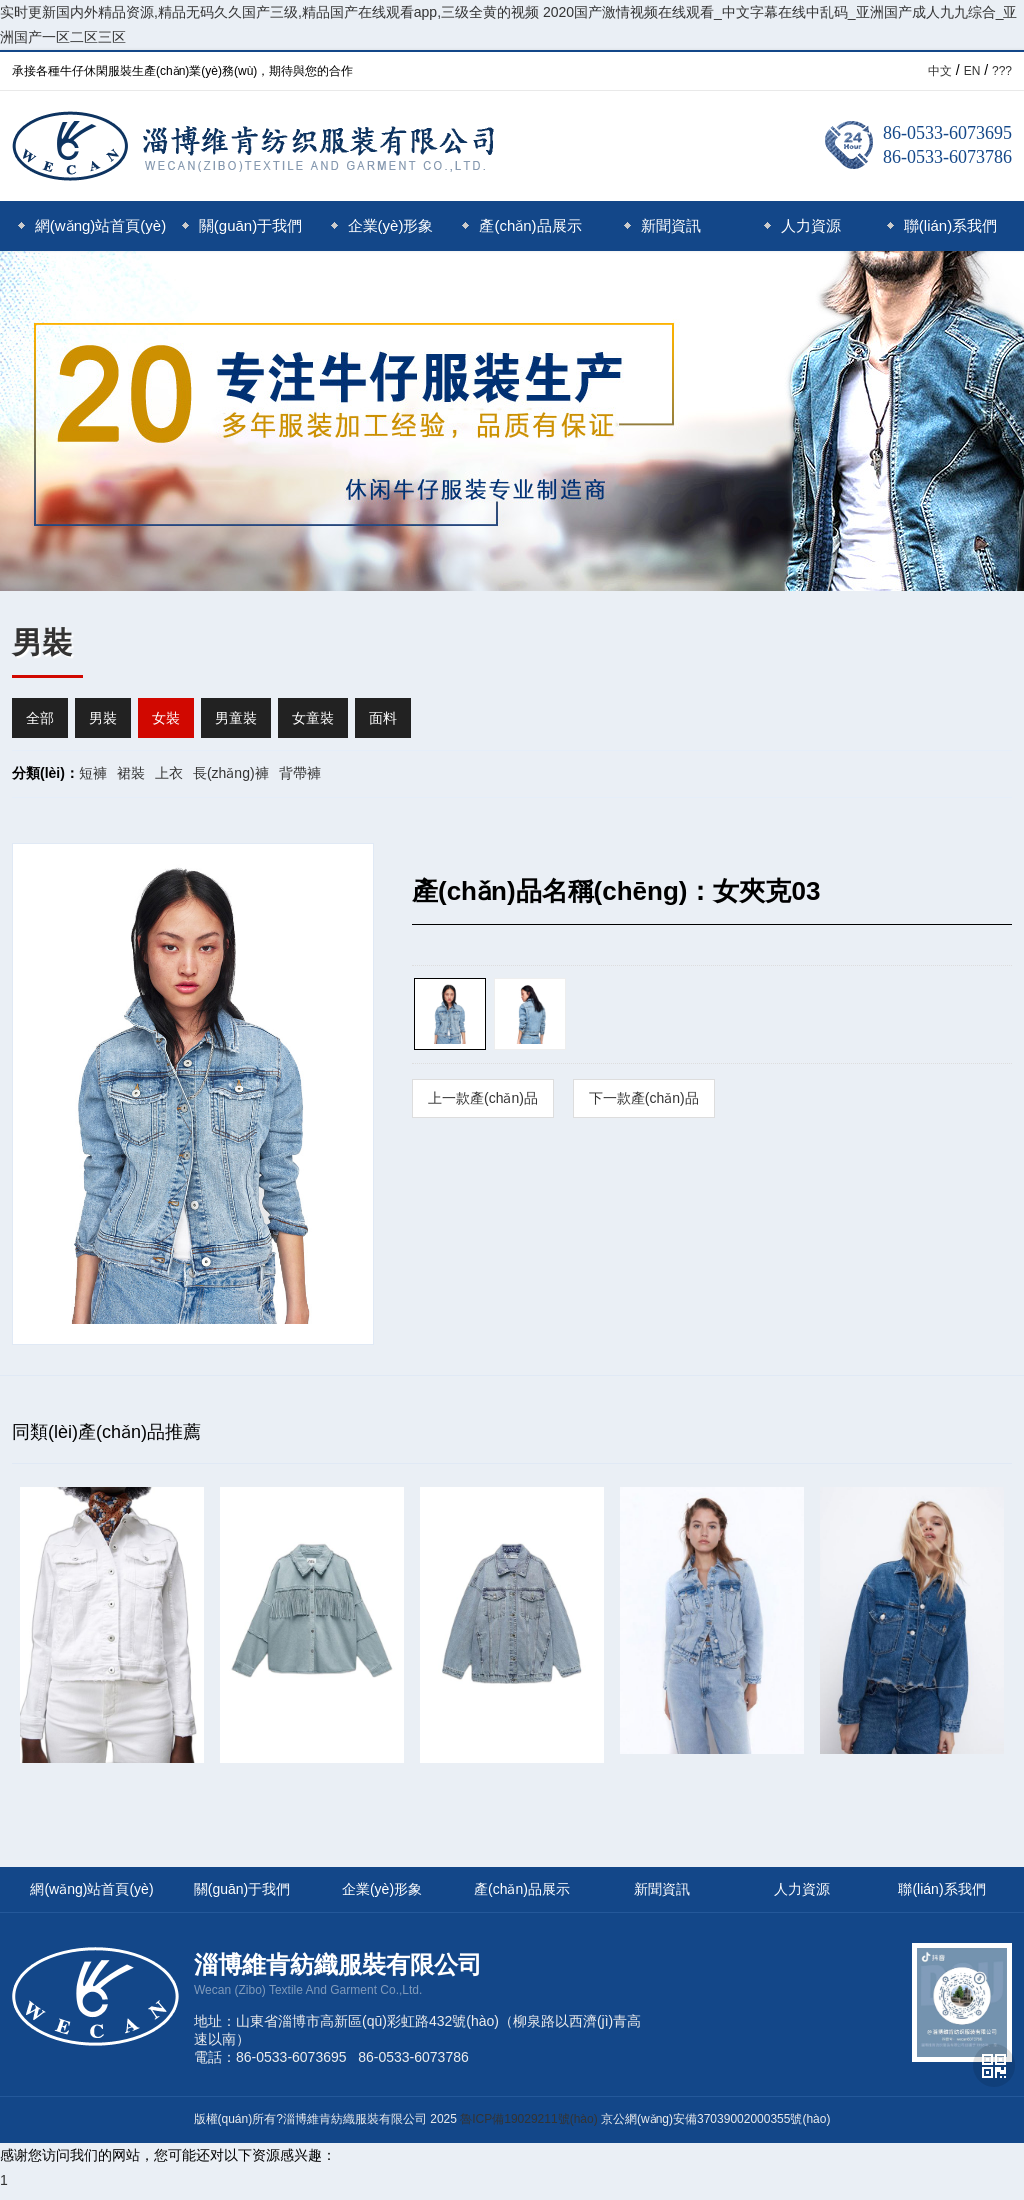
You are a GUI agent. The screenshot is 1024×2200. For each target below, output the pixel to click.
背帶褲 (300, 773)
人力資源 (802, 225)
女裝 (166, 718)
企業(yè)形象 (382, 225)
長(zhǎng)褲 (231, 773)
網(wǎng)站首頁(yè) (92, 225)
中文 (940, 71)
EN (972, 71)
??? (1002, 71)
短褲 (93, 773)
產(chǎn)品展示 (521, 225)
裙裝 (131, 773)
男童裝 (236, 718)
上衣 (169, 773)
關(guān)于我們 (242, 225)
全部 (40, 718)
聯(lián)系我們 (942, 225)
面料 (383, 718)
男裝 (103, 718)
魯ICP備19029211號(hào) (528, 2119)
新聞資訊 (662, 225)
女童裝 (313, 718)
